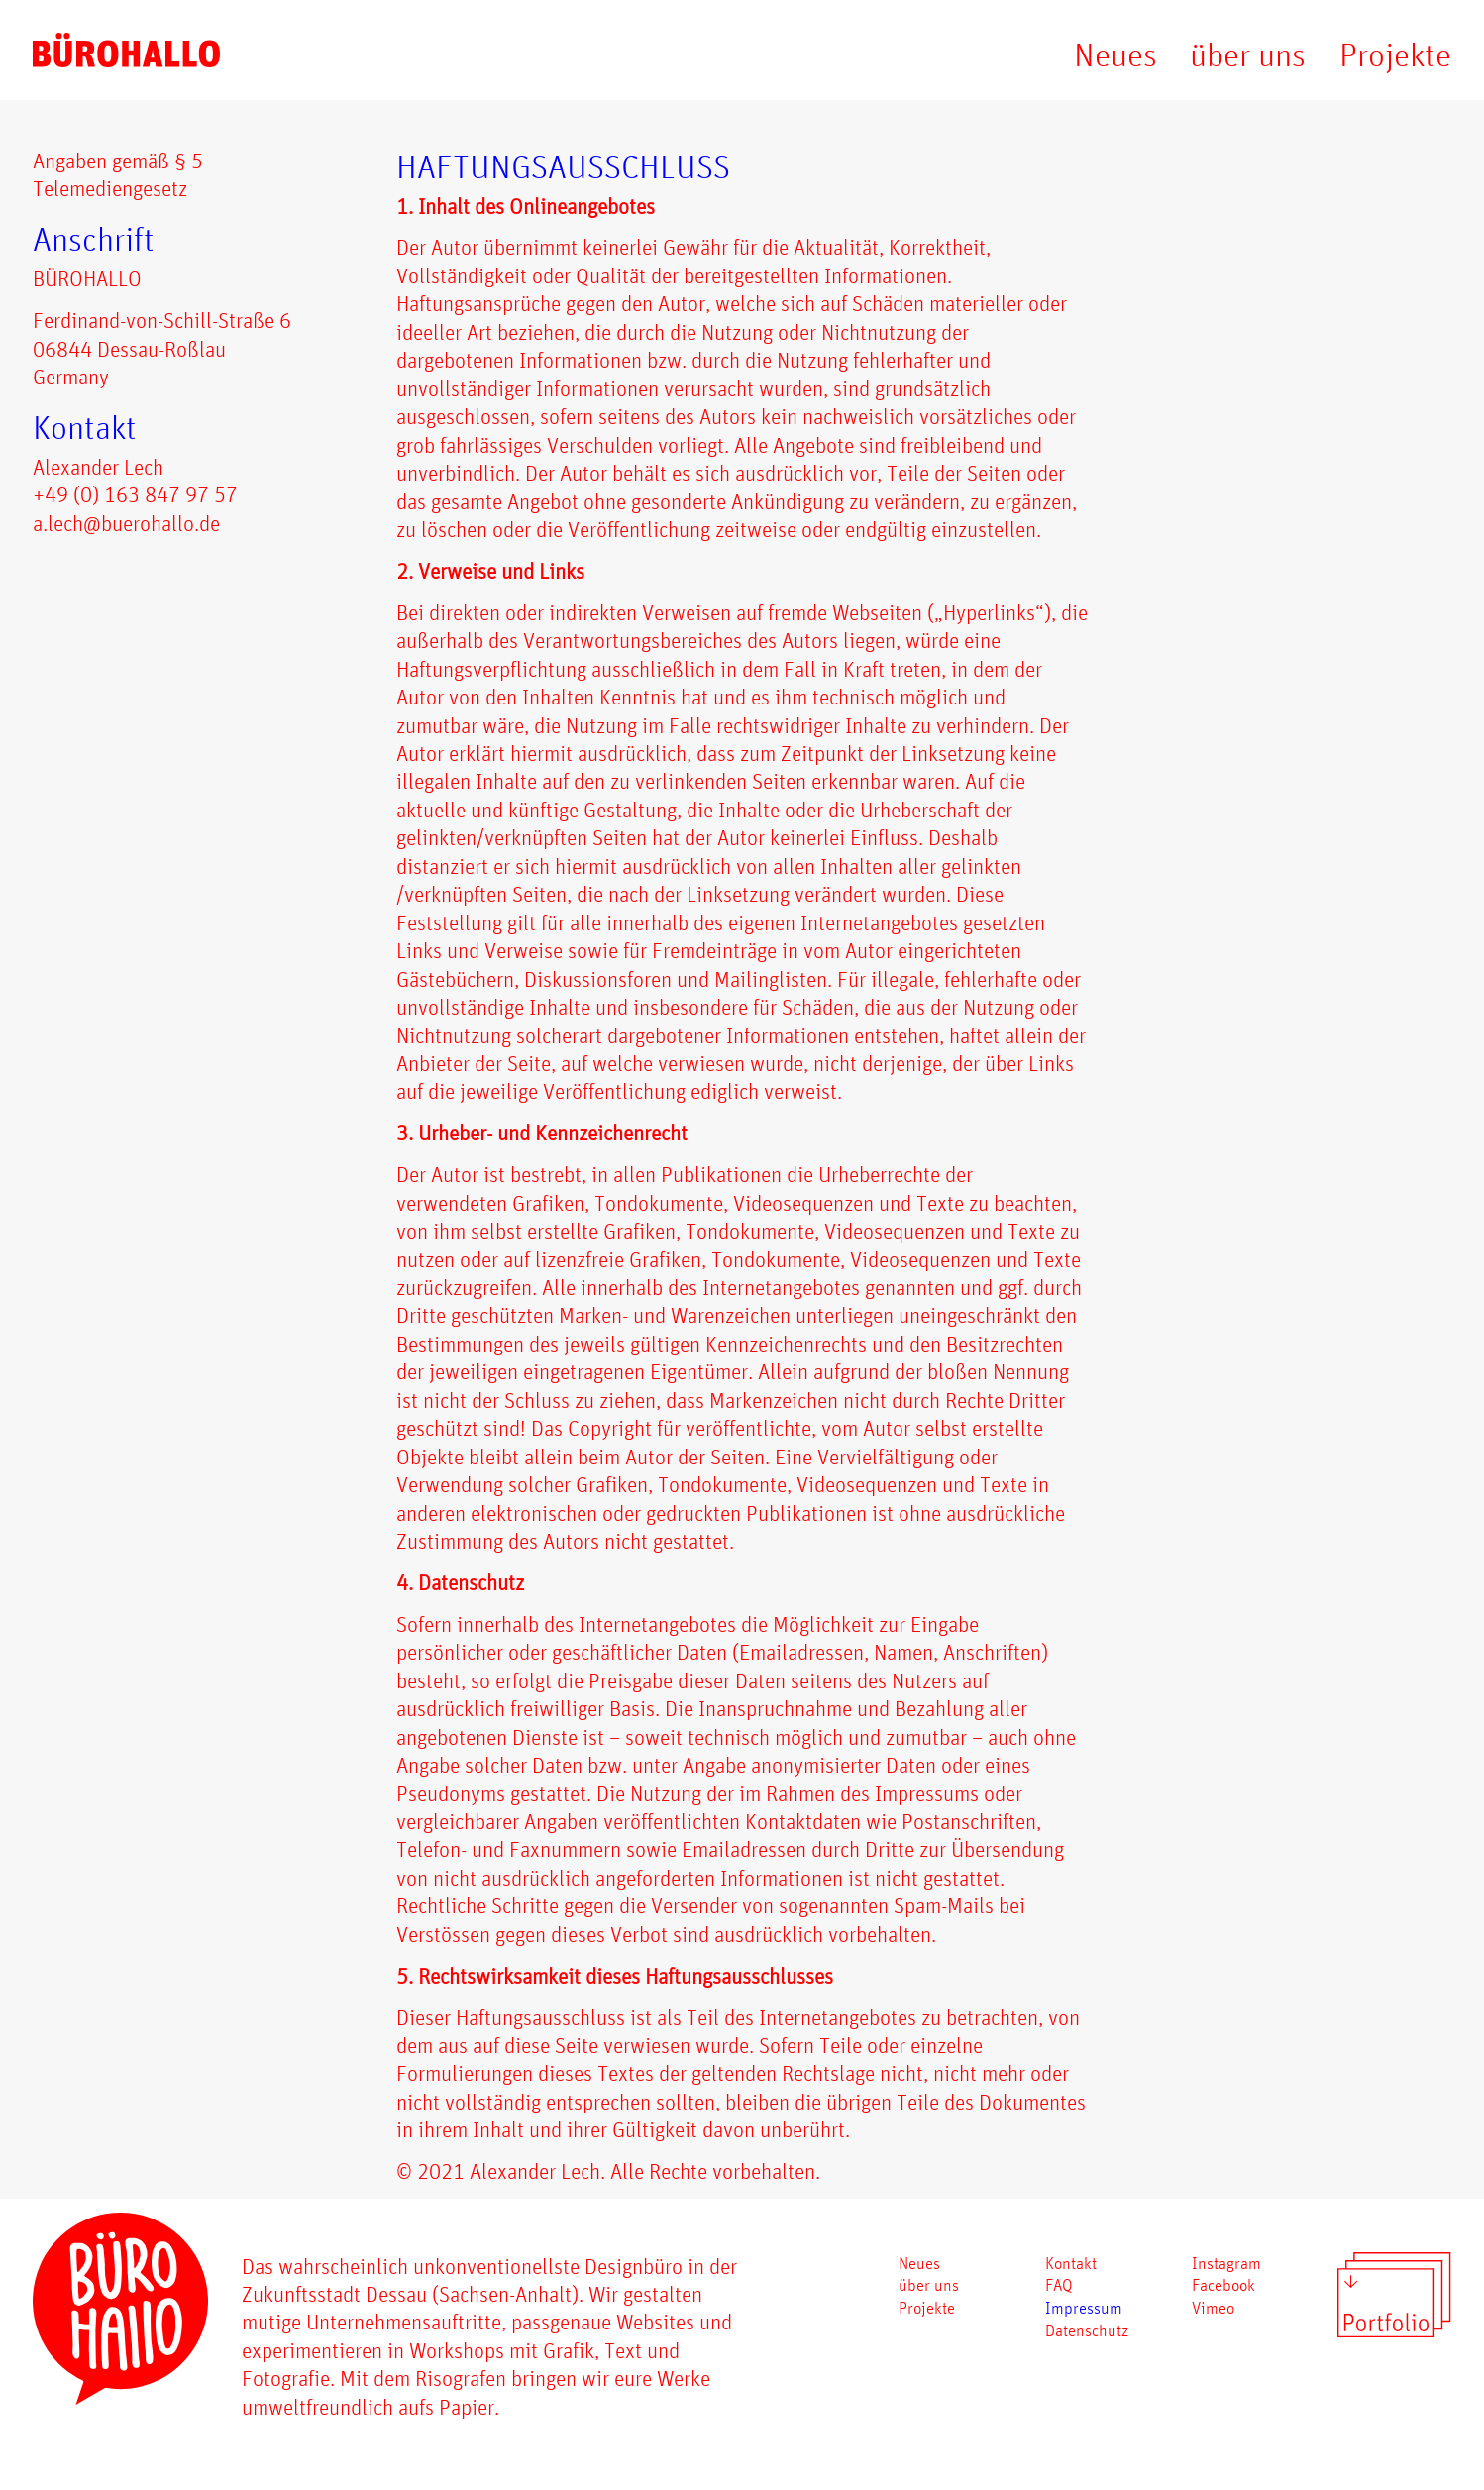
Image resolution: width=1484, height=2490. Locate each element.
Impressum (1083, 2307)
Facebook (1223, 2284)
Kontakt (1071, 2262)
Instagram (1226, 2262)
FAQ (1059, 2284)
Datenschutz (1086, 2330)
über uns (1248, 54)
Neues (1115, 54)
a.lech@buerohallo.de (126, 523)
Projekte (1395, 54)
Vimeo (1213, 2307)
